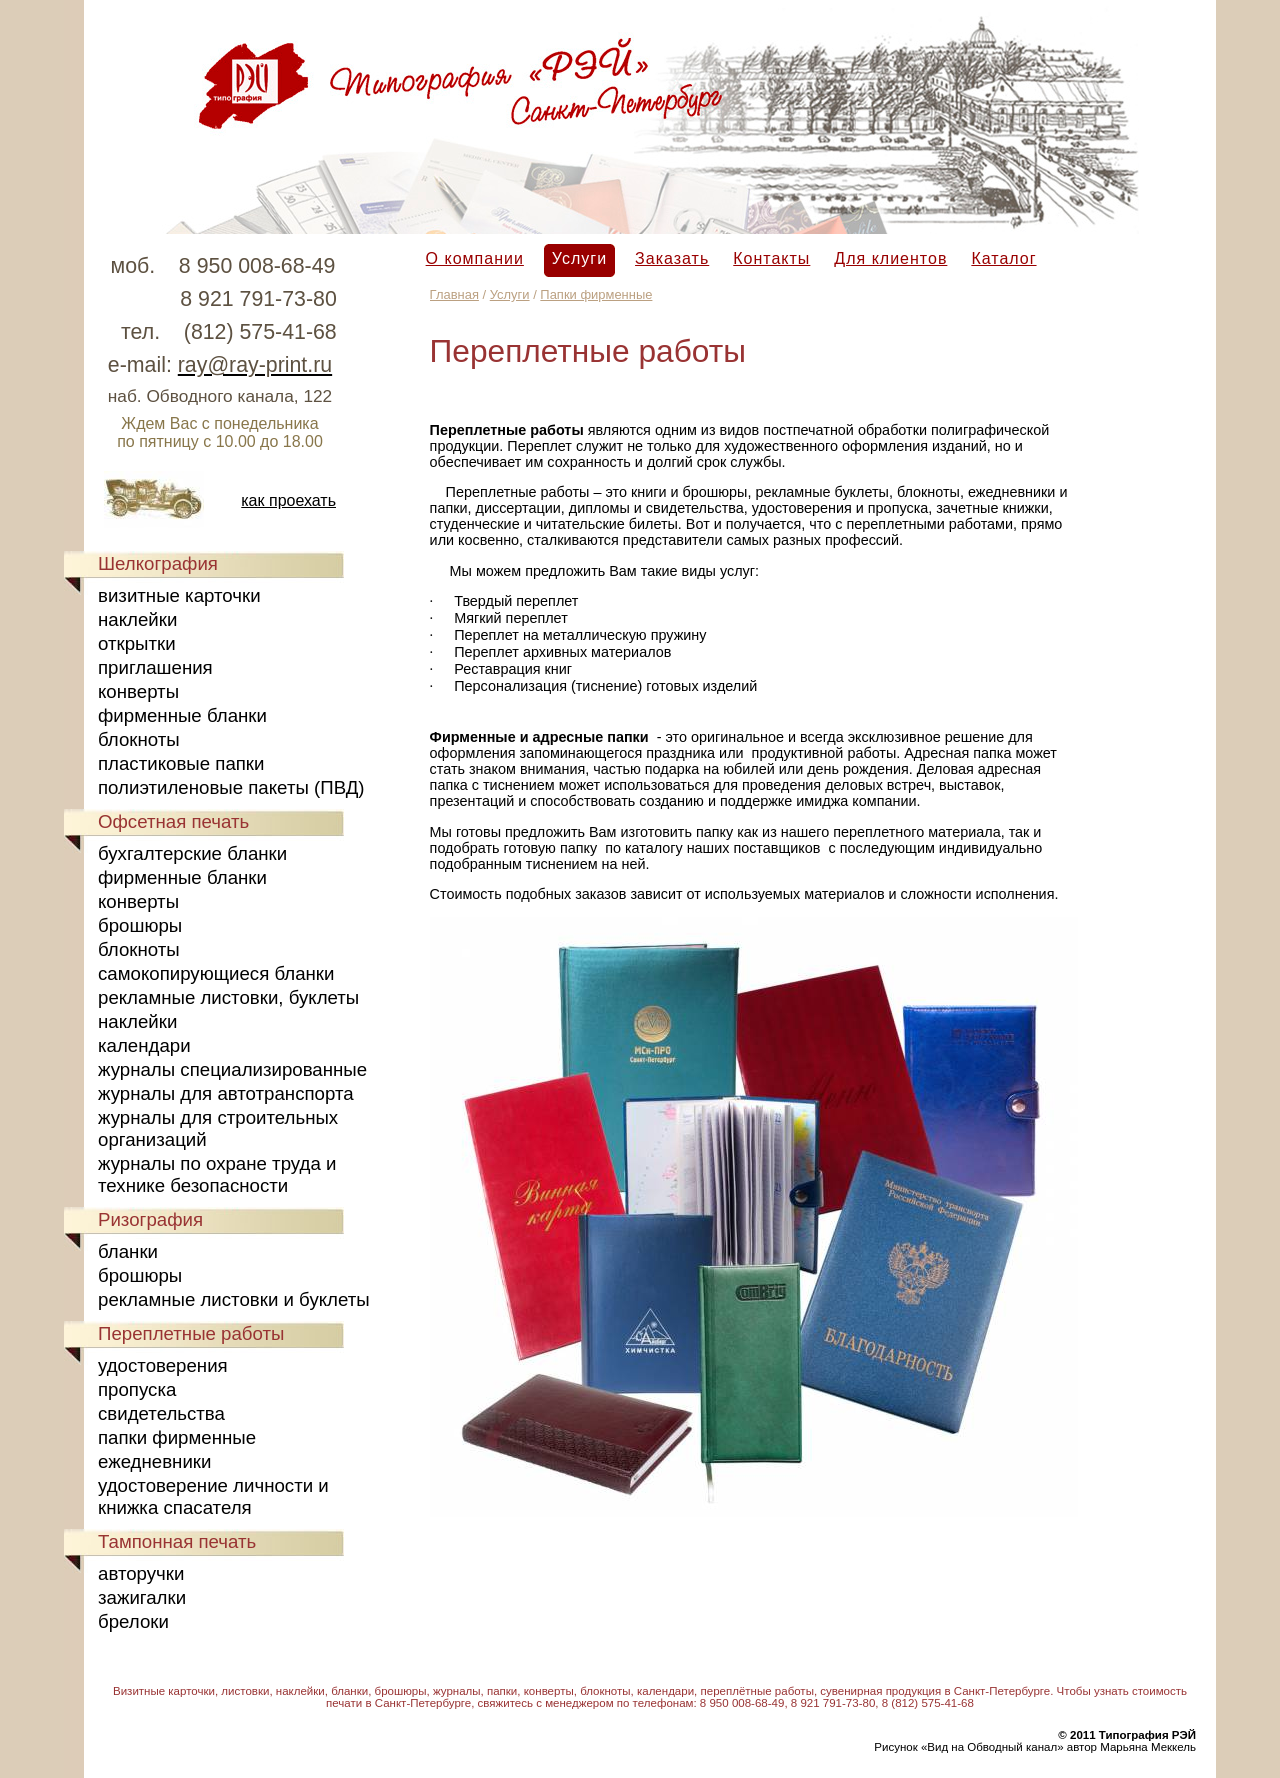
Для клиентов (890, 258)
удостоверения (163, 1365)
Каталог (1003, 258)
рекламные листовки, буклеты (228, 997)
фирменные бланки (182, 715)
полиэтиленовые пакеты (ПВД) (231, 787)
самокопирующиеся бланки (216, 973)
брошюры (140, 925)
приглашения (155, 667)
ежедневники (154, 1461)
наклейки (137, 619)
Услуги (579, 258)
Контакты (771, 258)
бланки (128, 1251)
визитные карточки (179, 595)
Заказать (672, 258)
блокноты (139, 739)
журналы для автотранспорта (226, 1093)
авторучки (141, 1573)
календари (144, 1045)
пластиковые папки (181, 763)
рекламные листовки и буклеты (234, 1299)
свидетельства (161, 1413)
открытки (137, 643)
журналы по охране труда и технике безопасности (217, 1174)
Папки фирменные (596, 294)
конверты (138, 691)
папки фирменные (177, 1437)
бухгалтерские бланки (192, 853)
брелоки (133, 1621)
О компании (475, 258)
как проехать (288, 500)
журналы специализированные (232, 1069)
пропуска (137, 1389)
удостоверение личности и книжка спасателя (213, 1496)
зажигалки (142, 1597)
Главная (454, 294)
